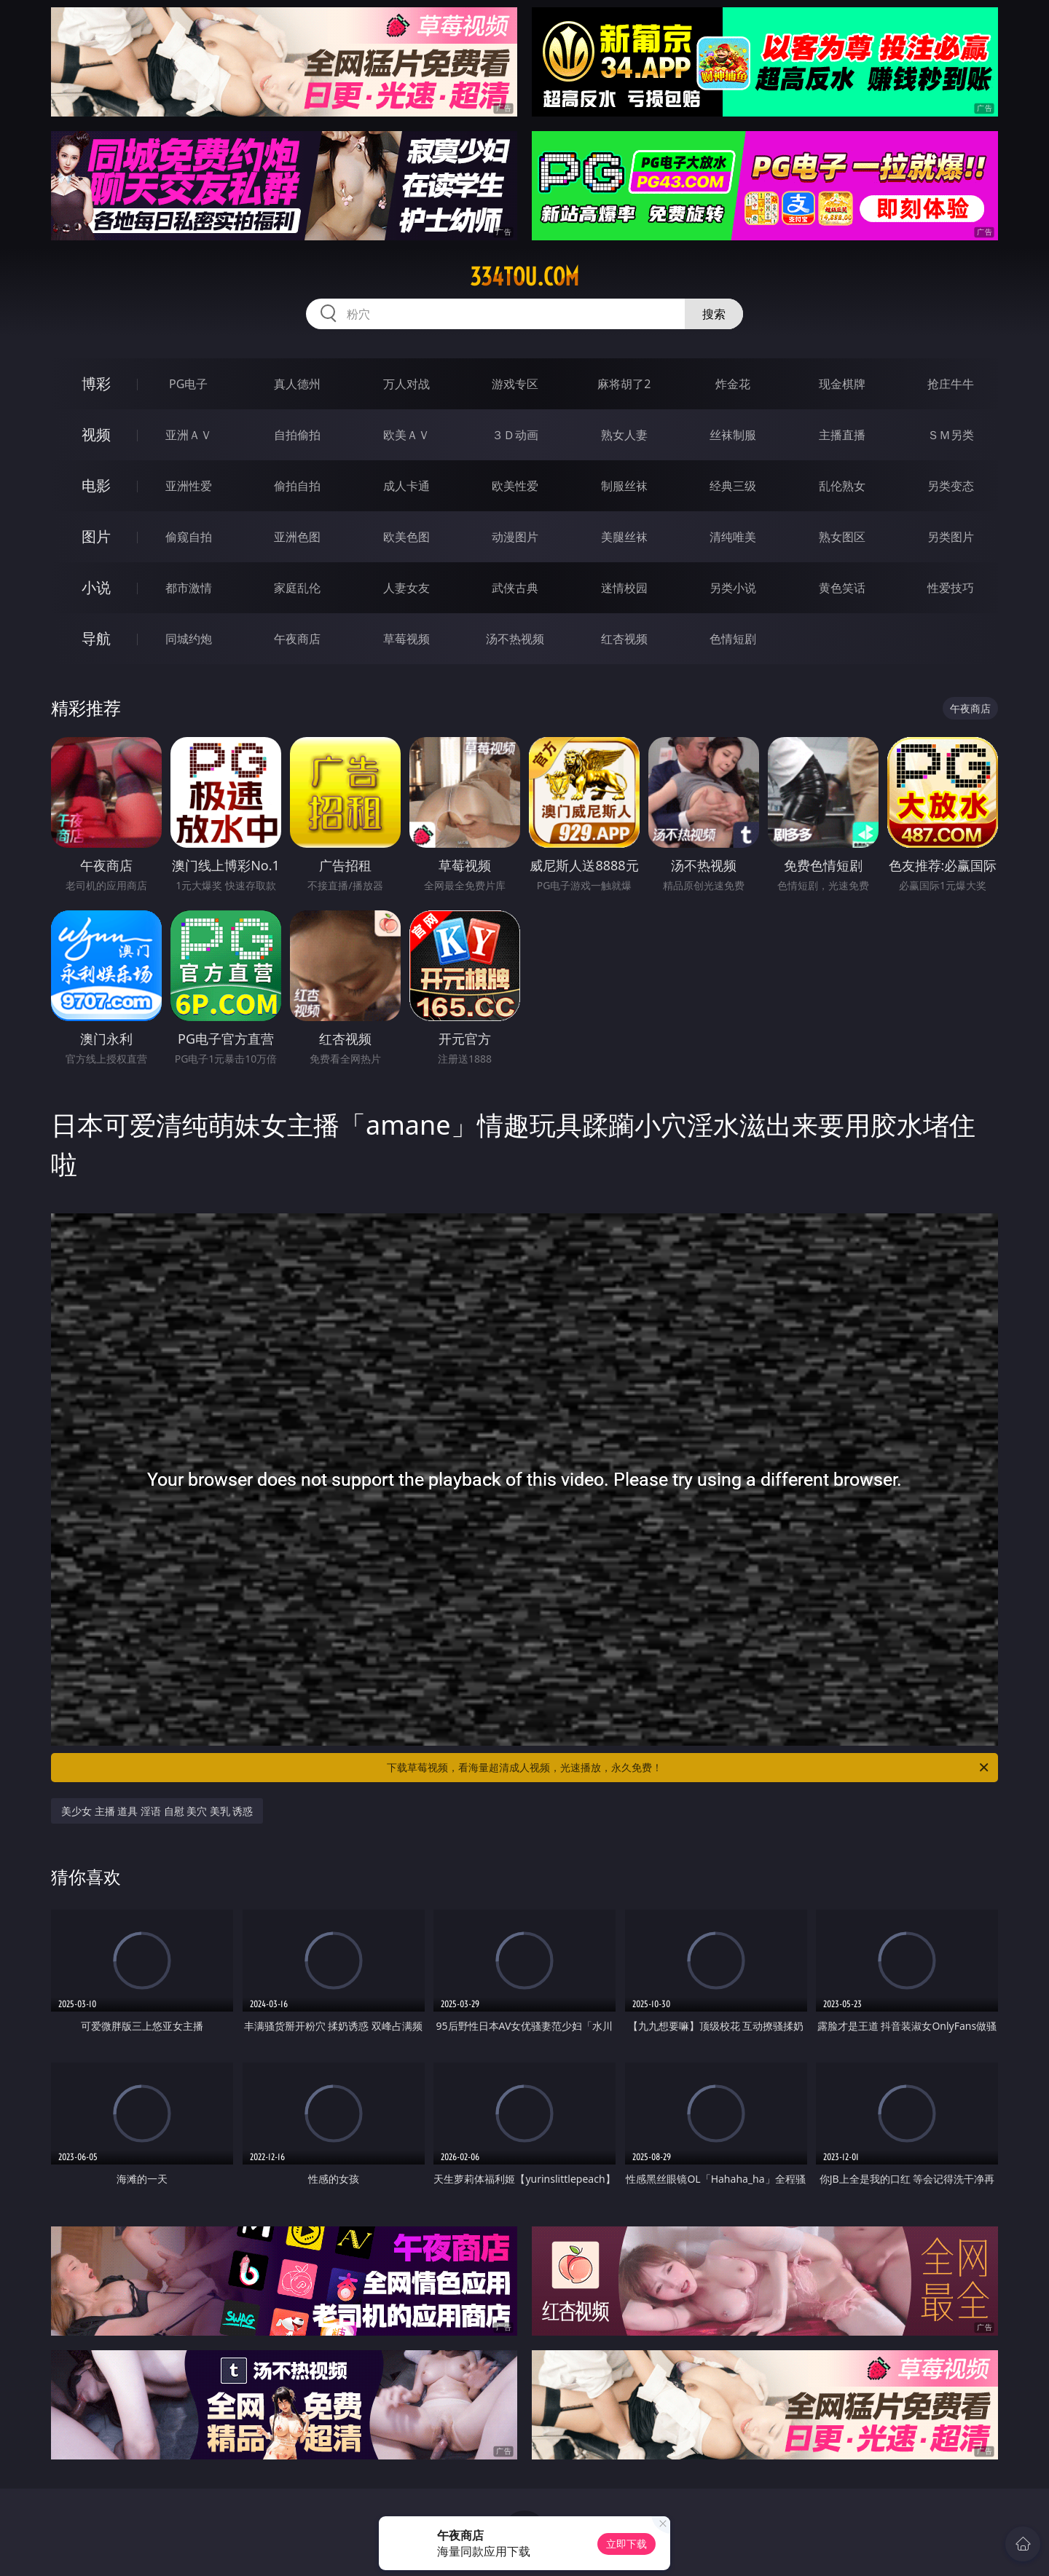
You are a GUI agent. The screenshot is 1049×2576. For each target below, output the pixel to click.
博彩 (96, 383)
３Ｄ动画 (515, 435)
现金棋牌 (842, 384)
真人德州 (297, 384)
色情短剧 (733, 639)
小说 (96, 587)
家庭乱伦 (297, 588)
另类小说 (733, 588)
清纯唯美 (733, 537)
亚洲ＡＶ (188, 435)
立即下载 (626, 2544)
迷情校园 (624, 588)
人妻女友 (406, 588)
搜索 (714, 314)
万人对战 (406, 384)
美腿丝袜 (624, 537)
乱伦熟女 (842, 486)
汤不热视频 (515, 639)
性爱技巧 (950, 588)
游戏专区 (515, 384)
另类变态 (950, 486)
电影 (96, 485)
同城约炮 (188, 639)
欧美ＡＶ (406, 435)
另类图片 (950, 537)
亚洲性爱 (188, 486)
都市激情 (188, 588)
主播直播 (842, 435)
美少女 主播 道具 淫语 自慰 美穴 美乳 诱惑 (157, 1811)
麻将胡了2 (624, 384)
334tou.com (524, 276)
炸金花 (732, 384)
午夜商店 (297, 639)
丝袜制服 (733, 435)
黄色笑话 (842, 588)
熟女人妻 (624, 435)
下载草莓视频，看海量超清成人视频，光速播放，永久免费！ (689, 1767)
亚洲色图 (297, 537)
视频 (96, 434)
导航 (96, 638)
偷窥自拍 (188, 537)
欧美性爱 (515, 486)
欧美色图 (406, 537)
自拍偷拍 (297, 435)
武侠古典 (515, 588)
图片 (96, 536)
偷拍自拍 (297, 486)
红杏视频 (624, 639)
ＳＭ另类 (950, 435)
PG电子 (188, 384)
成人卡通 (406, 486)
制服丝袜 (624, 486)
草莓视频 (406, 639)
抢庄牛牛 (950, 384)
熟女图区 (842, 537)
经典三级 (733, 486)
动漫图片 (515, 537)
